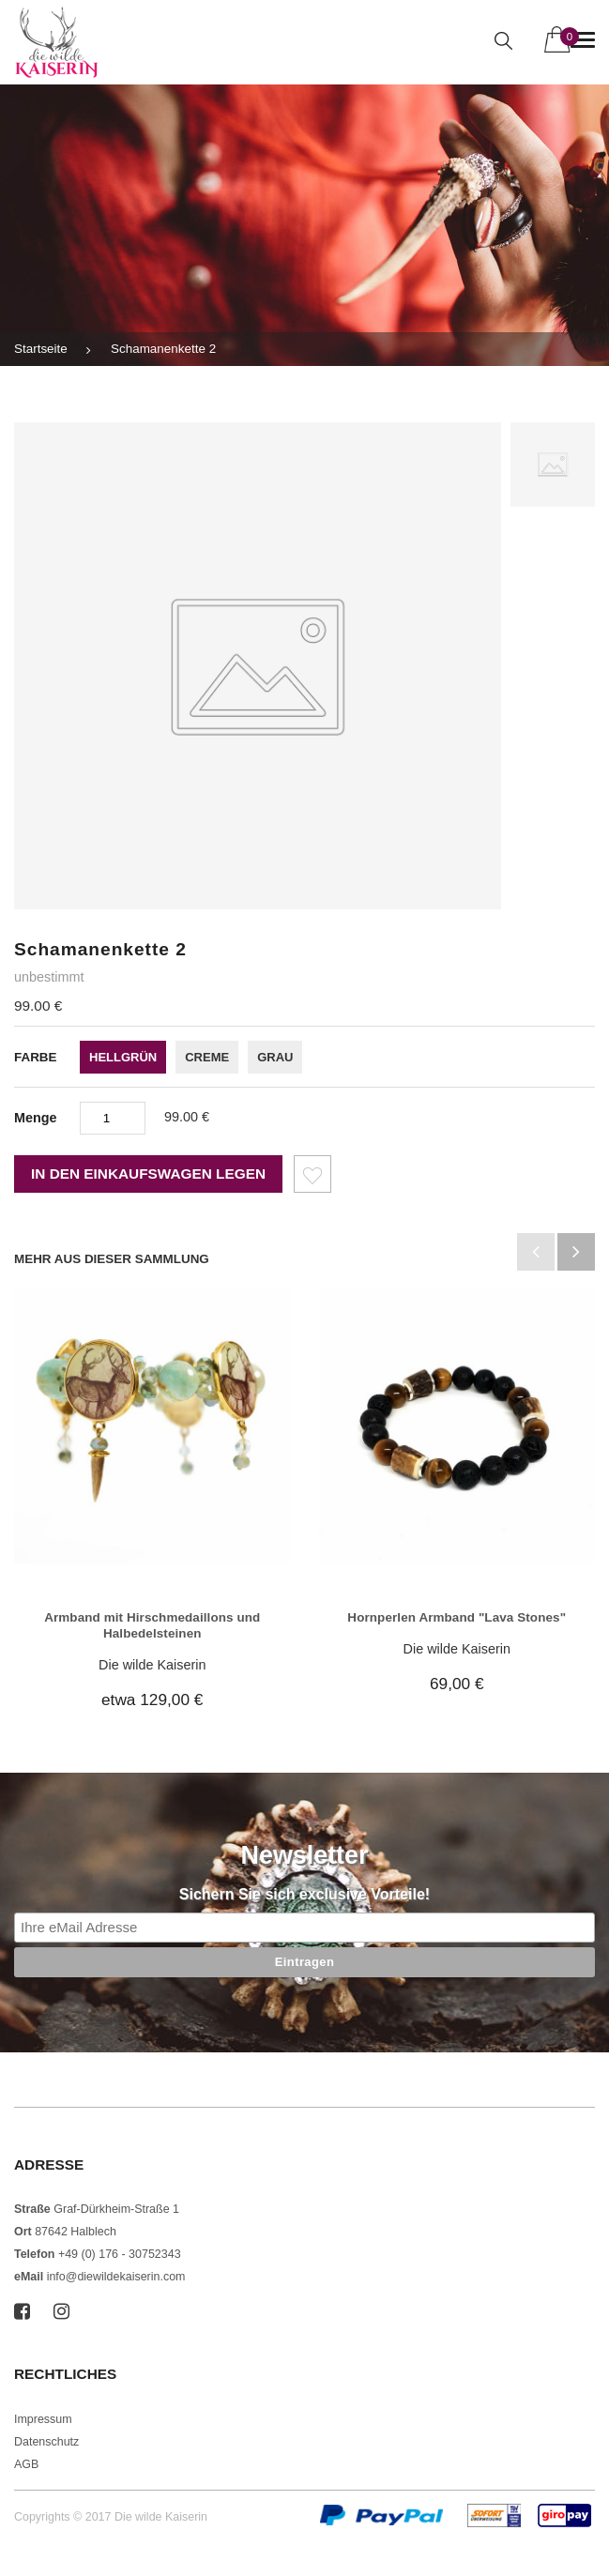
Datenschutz (46, 2441)
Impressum (43, 2419)
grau (275, 1057)
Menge (35, 1117)
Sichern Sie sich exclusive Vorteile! (304, 1894)
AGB (26, 2464)
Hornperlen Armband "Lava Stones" (456, 1617)
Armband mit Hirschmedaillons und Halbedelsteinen (152, 1625)
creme (207, 1057)
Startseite (41, 349)
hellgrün (123, 1057)
